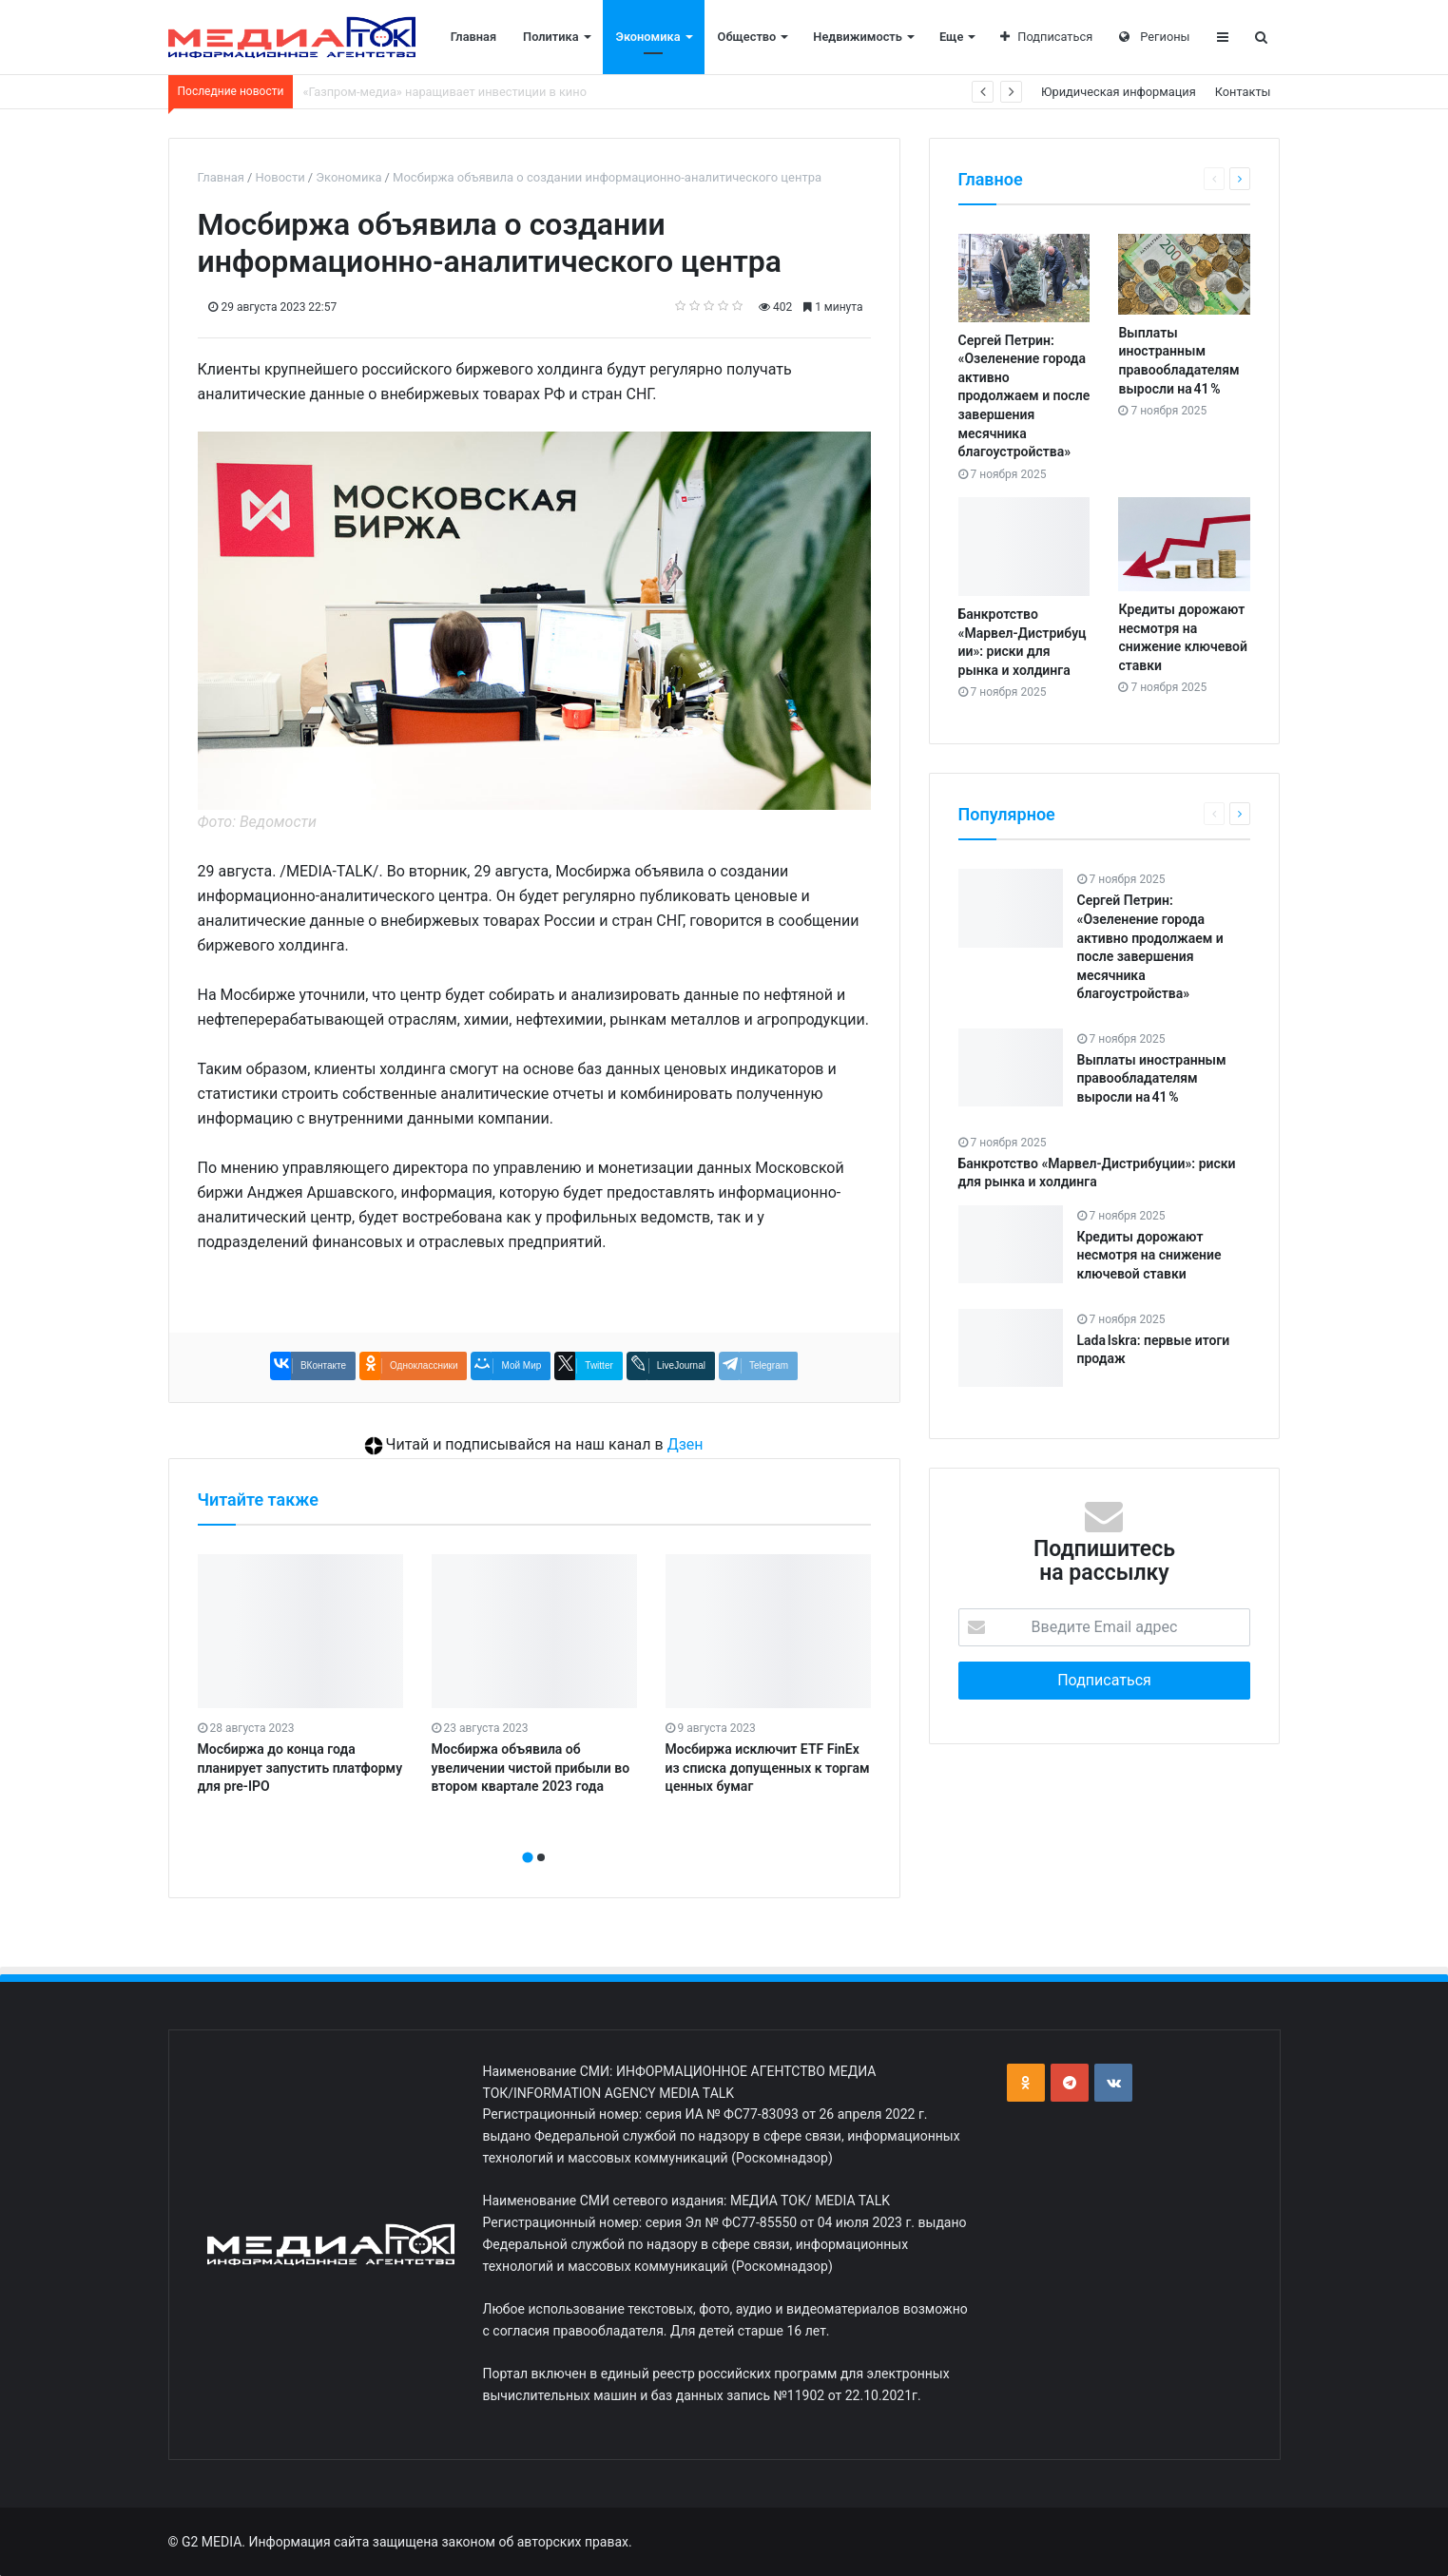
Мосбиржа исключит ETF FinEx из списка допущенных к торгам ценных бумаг (768, 1767)
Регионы (1154, 36)
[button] (527, 1857)
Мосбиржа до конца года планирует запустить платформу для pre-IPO (300, 1767)
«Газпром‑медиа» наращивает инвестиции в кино (444, 92)
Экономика (648, 36)
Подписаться (1046, 36)
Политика (551, 36)
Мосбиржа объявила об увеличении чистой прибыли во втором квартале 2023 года (531, 1767)
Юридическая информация (1118, 92)
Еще (951, 36)
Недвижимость (857, 36)
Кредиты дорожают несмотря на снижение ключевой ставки (1149, 1255)
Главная (473, 36)
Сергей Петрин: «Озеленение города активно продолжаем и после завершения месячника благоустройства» (1024, 396)
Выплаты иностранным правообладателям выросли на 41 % (1151, 1078)
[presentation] (528, 1836)
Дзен (685, 1444)
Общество (747, 36)
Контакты (1243, 92)
